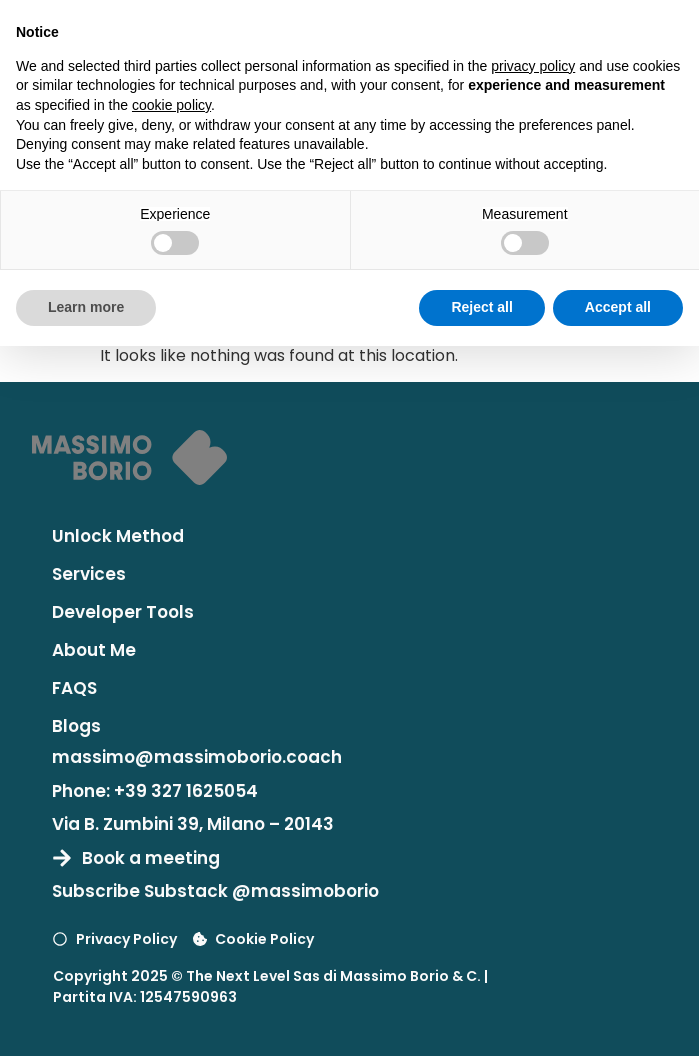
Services (89, 574)
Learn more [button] (86, 307)
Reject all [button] (481, 307)
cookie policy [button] (171, 105)
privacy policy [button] (533, 66)
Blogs (76, 726)
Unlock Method (118, 536)
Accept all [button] (618, 307)
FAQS (74, 688)
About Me (94, 650)
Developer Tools (123, 612)
